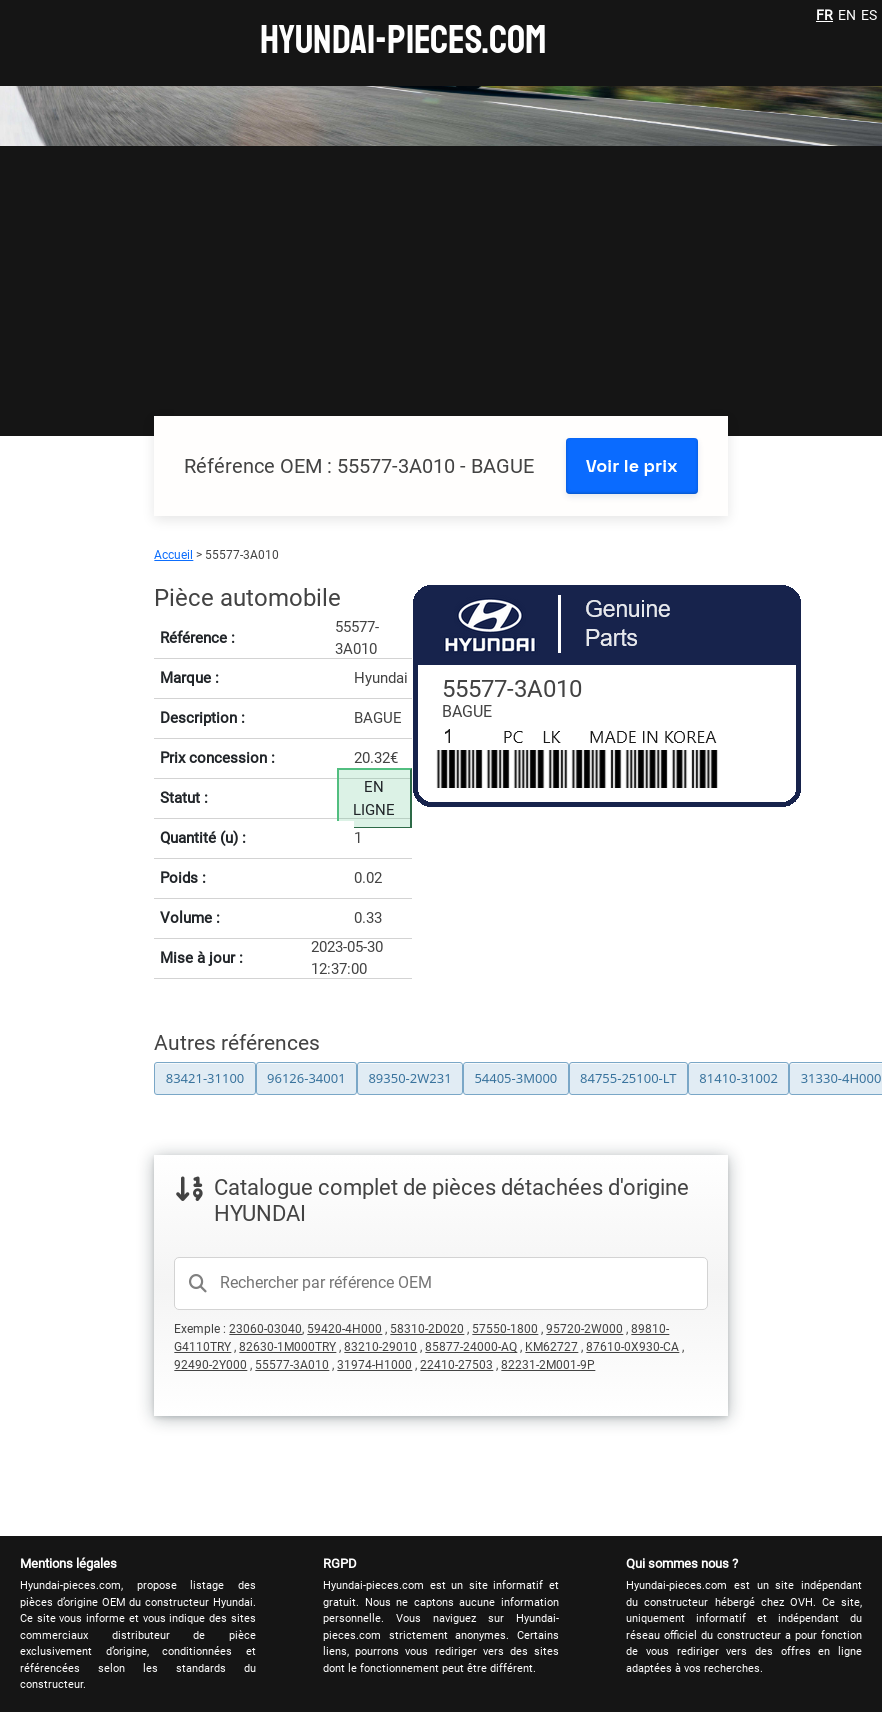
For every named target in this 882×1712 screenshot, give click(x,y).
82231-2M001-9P (548, 1365)
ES (869, 15)
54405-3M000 (515, 1078)
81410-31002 (738, 1078)
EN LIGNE (374, 798)
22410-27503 (456, 1365)
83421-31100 (205, 1078)
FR (824, 15)
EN (847, 15)
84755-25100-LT (628, 1078)
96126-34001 (306, 1078)
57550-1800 (505, 1329)
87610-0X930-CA (632, 1347)
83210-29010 (380, 1347)
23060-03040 (265, 1329)
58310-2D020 (427, 1329)
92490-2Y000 (210, 1365)
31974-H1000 (374, 1365)
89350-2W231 (409, 1078)
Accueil (173, 555)
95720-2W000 (584, 1329)
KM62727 (551, 1347)
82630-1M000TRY (287, 1347)
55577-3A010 (292, 1365)
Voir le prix (632, 465)
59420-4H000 (344, 1329)
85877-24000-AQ (471, 1347)
